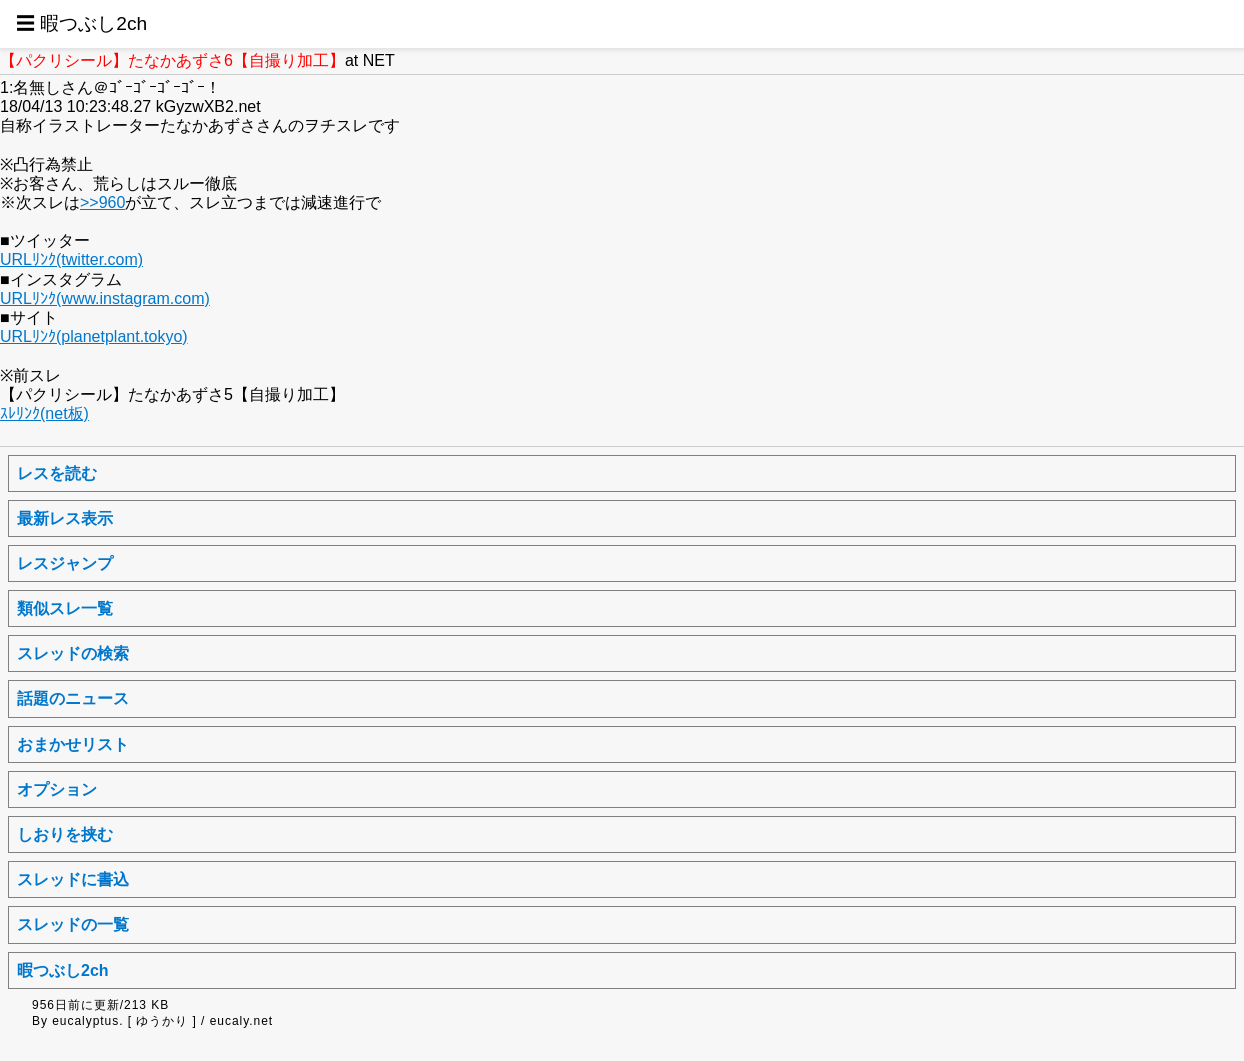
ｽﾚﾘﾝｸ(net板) (44, 413)
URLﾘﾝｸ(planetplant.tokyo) (94, 336)
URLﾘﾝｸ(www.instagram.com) (105, 298)
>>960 (102, 202)
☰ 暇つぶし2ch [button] (81, 23)
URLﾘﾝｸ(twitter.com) (71, 259)
